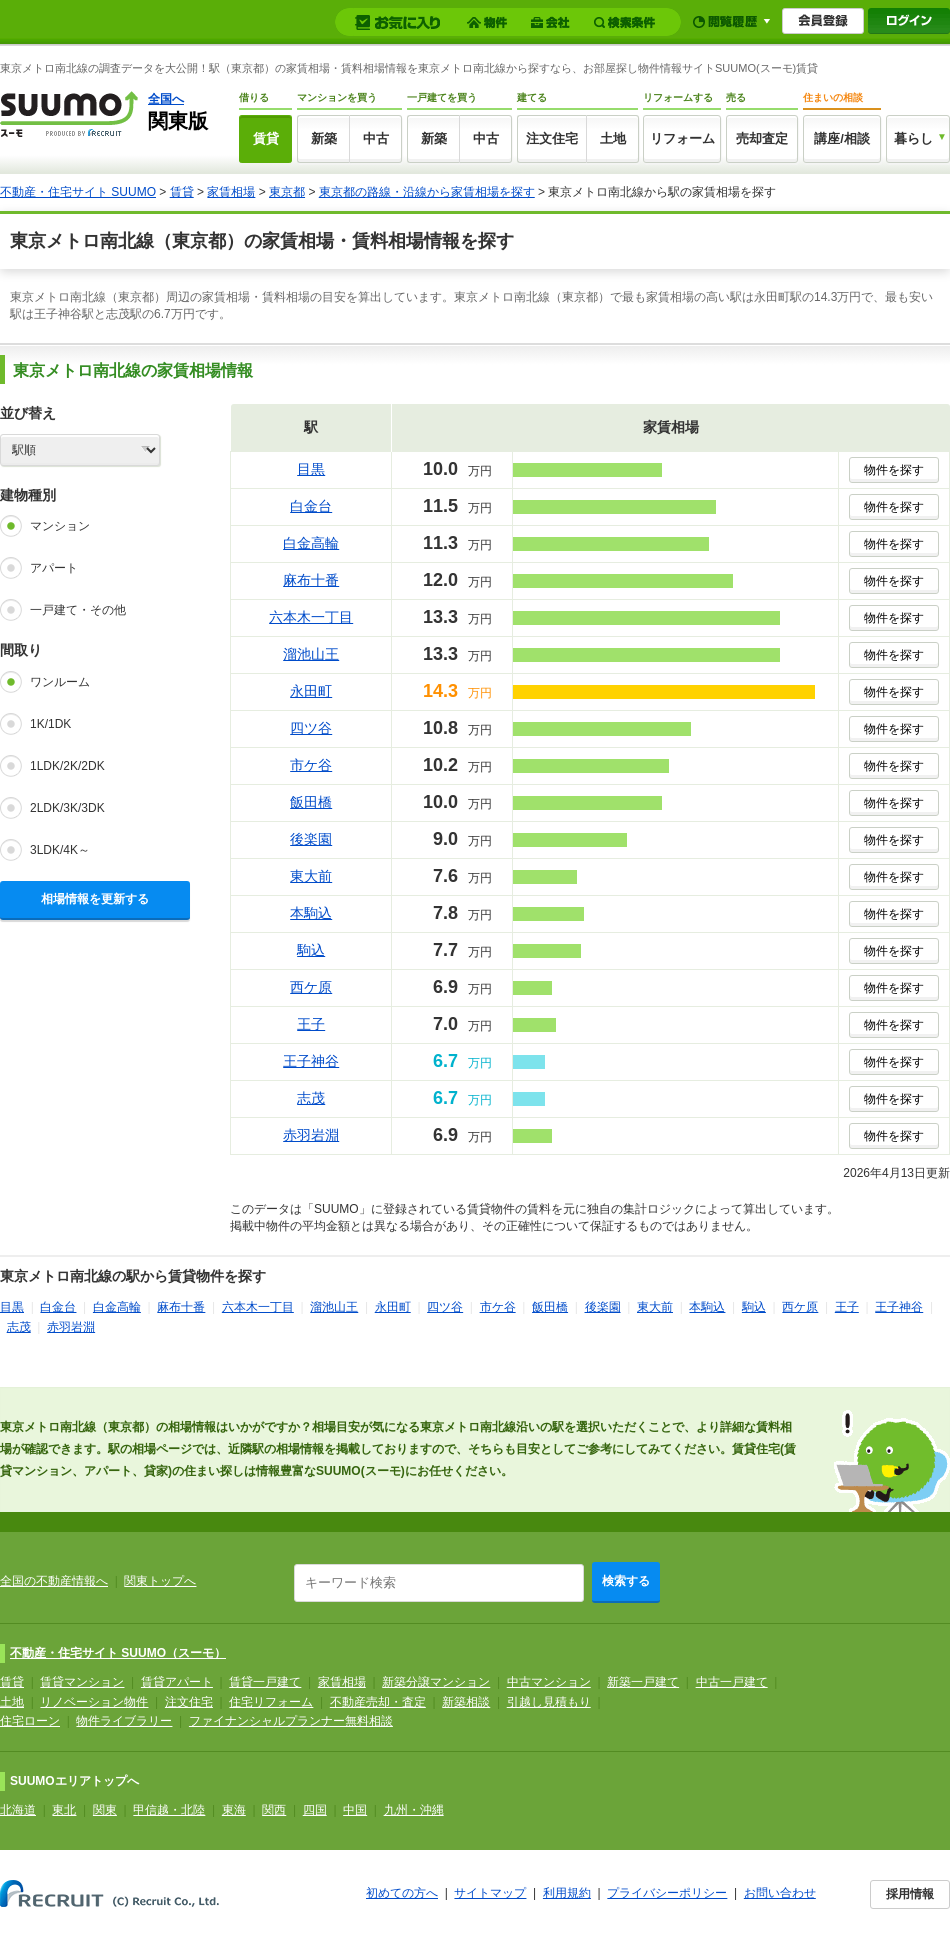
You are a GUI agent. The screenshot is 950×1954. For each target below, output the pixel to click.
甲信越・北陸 (169, 1810)
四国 (315, 1810)
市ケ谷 (311, 765)
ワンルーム (60, 682)
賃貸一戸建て (265, 1682)
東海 (234, 1810)
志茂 (311, 1098)
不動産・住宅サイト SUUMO (78, 192)
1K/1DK (50, 724)
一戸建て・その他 (78, 610)
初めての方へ (402, 1893)
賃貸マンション (82, 1682)
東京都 (287, 192)
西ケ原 (311, 987)
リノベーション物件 (94, 1702)
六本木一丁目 (311, 617)
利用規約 (567, 1893)
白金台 (311, 506)
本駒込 (311, 913)
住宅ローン (30, 1721)
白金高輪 (311, 543)
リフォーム (682, 138)
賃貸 (266, 138)
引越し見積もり (549, 1702)
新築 (324, 138)
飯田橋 (311, 802)
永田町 (311, 691)
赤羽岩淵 (311, 1135)
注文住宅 (552, 138)
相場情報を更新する (95, 899)
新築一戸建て (643, 1682)
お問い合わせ (780, 1893)
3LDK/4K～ (60, 850)
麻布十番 (311, 580)
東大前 (311, 876)
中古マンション (549, 1682)
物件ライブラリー (124, 1721)
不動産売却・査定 (378, 1702)
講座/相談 (842, 138)
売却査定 (762, 138)
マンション (60, 526)
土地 (613, 138)
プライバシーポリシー (667, 1893)
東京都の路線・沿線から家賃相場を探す (427, 192)
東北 (64, 1810)
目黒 (311, 469)
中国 (355, 1810)
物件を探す (894, 470)
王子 (311, 1024)
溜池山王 (311, 654)
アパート (54, 568)
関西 (274, 1810)
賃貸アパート (177, 1682)
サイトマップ (490, 1893)
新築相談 (466, 1702)
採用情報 (910, 1894)
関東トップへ (160, 1581)
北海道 (18, 1810)
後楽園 (311, 839)
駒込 (311, 950)
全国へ (166, 99)
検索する (626, 1581)
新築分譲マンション (436, 1682)
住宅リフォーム (271, 1702)
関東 (105, 1810)
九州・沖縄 (414, 1810)
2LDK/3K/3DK (67, 808)
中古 (376, 138)
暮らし (913, 138)
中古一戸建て (732, 1682)
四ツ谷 (311, 728)
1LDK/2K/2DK (67, 766)
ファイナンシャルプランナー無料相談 (291, 1721)
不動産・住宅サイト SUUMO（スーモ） (118, 1653)
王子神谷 (311, 1061)
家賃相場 (231, 192)
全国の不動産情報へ (54, 1581)
